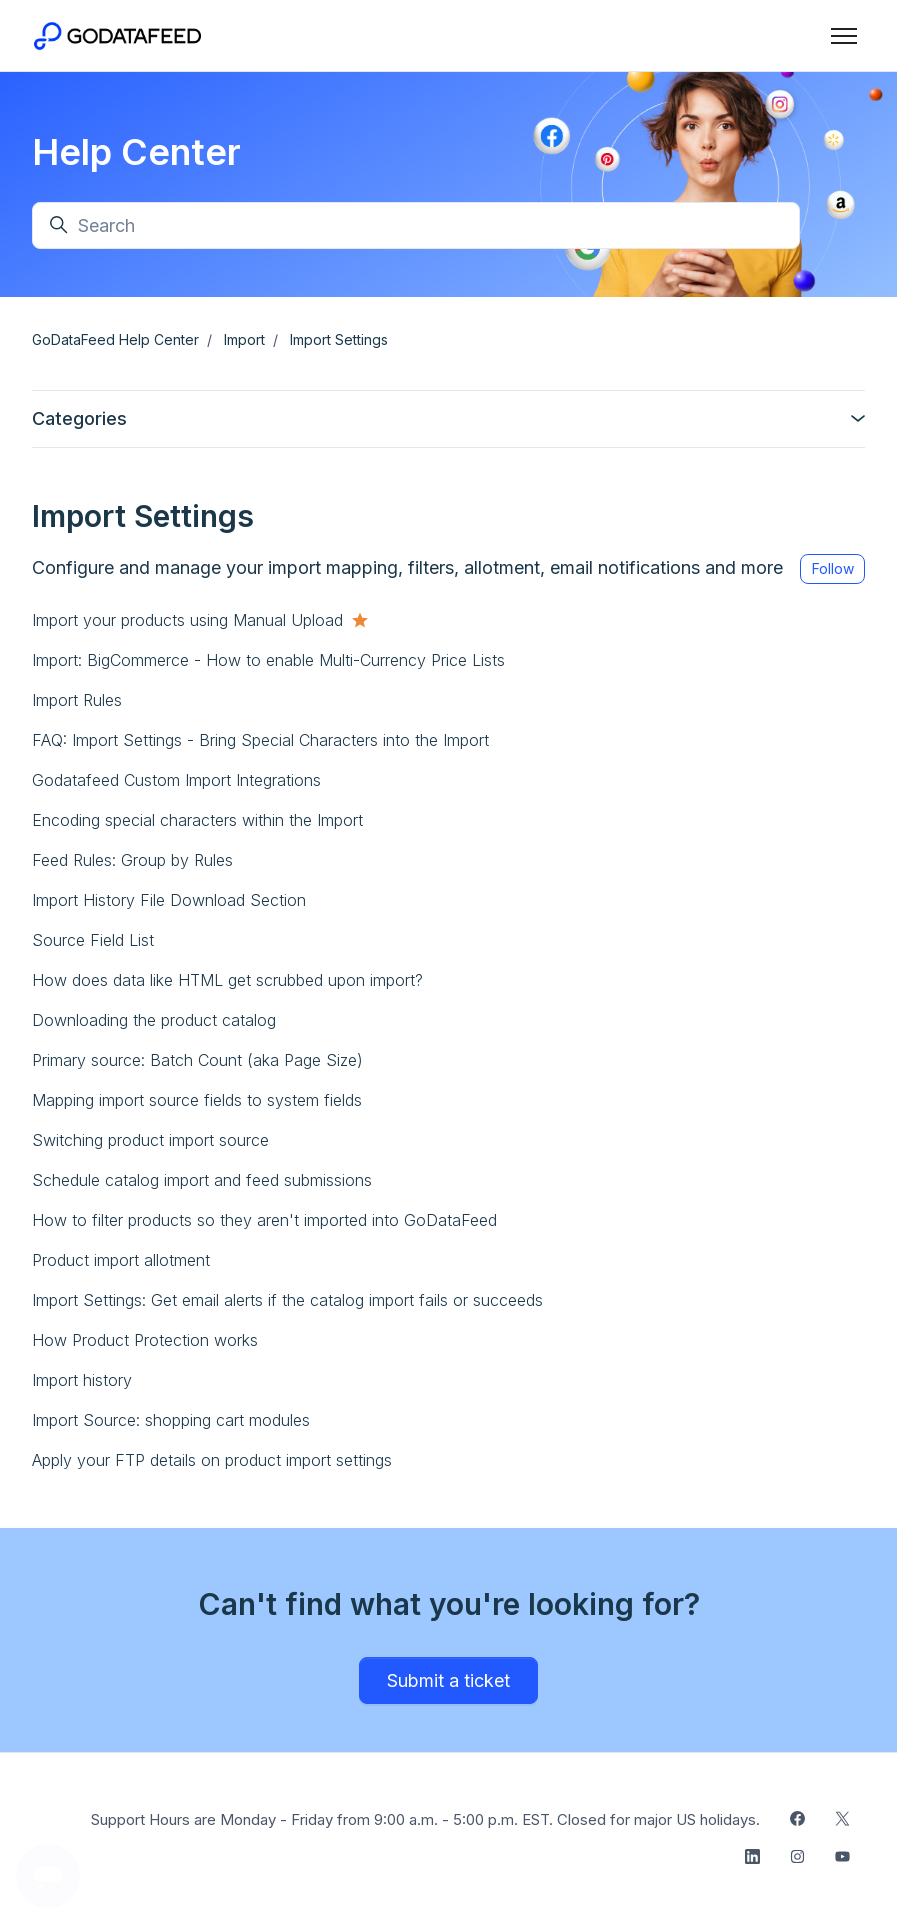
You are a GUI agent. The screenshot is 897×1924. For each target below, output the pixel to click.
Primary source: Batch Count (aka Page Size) (197, 1060)
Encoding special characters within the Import (197, 820)
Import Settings (339, 339)
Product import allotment (121, 1260)
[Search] (416, 225)
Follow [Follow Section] (833, 568)
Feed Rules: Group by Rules (132, 860)
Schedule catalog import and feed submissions (202, 1180)
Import (244, 339)
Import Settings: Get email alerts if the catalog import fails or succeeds (287, 1300)
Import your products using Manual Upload (187, 620)
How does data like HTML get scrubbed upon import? (227, 980)
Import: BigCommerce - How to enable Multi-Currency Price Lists (268, 660)
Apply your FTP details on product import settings (212, 1460)
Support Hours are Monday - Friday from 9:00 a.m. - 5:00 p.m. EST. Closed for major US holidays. (425, 1819)
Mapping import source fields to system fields (197, 1100)
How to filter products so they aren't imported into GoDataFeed (264, 1220)
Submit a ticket (448, 1680)
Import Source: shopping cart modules (171, 1420)
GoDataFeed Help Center (115, 339)
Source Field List (93, 940)
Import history (82, 1380)
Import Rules (77, 700)
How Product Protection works (145, 1340)
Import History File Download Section (169, 900)
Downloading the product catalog (154, 1020)
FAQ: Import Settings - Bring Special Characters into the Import (260, 740)
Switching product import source (150, 1140)
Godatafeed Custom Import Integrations (176, 780)
